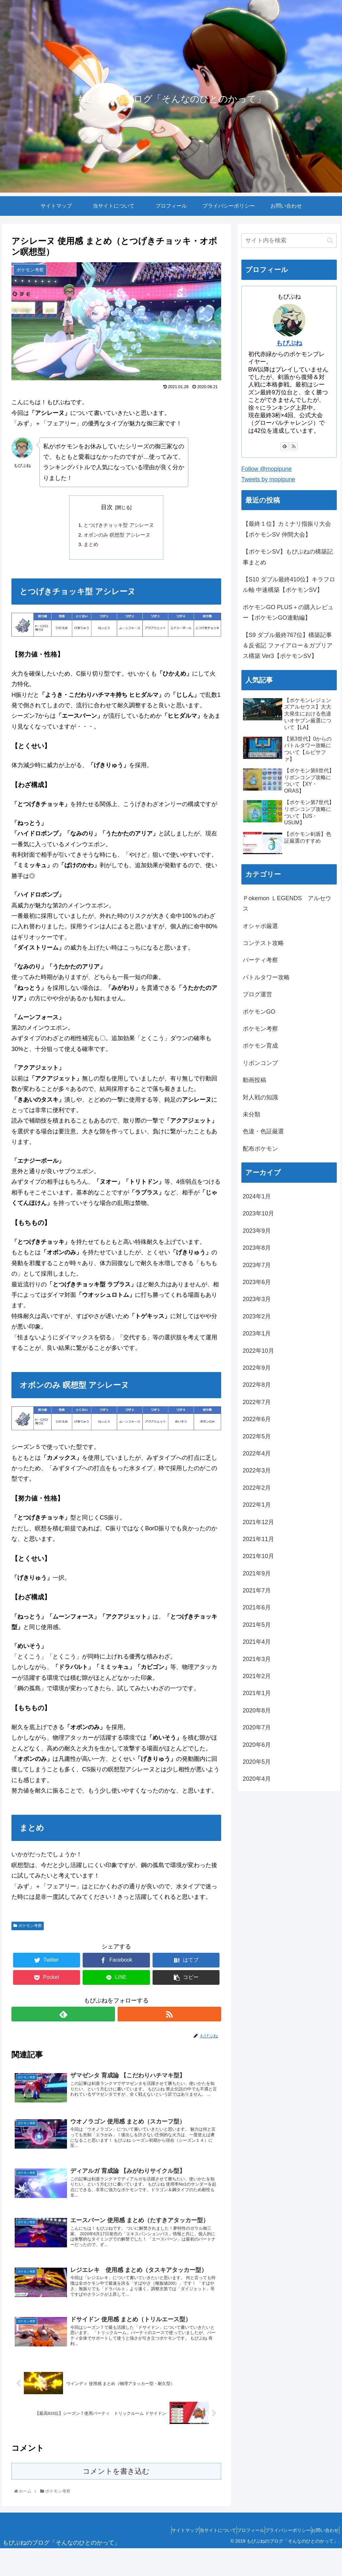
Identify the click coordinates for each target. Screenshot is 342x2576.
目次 (107, 507)
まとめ (89, 547)
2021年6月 (257, 1607)
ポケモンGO (259, 1011)
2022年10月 (258, 1351)
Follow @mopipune (266, 469)
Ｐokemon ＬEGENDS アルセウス (287, 903)
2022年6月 (257, 1419)
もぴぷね (289, 343)
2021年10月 (258, 1556)
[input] (289, 240)
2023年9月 (257, 1231)
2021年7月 (257, 1590)
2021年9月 (257, 1573)
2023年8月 (257, 1248)
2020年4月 (257, 1779)
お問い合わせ (322, 2557)
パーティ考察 (260, 960)
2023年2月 (257, 1316)
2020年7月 (257, 1727)
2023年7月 (257, 1265)
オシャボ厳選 (260, 926)
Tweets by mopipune (268, 479)
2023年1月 (257, 1333)
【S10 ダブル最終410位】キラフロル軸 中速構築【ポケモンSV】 (289, 584)
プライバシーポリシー (278, 2557)
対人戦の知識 (260, 1097)
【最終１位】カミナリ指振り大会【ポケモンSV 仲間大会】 (287, 529)
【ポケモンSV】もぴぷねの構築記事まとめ (288, 556)
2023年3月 (257, 1299)
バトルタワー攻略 (266, 977)
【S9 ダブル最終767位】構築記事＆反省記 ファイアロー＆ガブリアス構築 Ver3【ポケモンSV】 (288, 646)
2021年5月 (257, 1625)
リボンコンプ (260, 1063)
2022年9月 (257, 1368)
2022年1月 (257, 1505)
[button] (330, 240)
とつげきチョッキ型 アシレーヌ (119, 526)
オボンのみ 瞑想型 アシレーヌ (117, 537)
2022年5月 (257, 1436)
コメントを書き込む (116, 2499)
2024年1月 (257, 1196)
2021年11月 (258, 1539)
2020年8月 (257, 1710)
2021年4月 (257, 1642)
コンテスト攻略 (263, 943)
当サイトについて (196, 2557)
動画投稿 (254, 1080)
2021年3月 (257, 1659)
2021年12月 (258, 1522)
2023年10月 (258, 1213)
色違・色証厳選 (263, 1131)
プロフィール (235, 2557)
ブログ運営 (257, 994)
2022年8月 (257, 1385)
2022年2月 (257, 1488)
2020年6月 (257, 1745)
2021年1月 (257, 1693)
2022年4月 (257, 1453)
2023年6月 (257, 1282)
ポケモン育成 (260, 1045)
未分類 (251, 1114)
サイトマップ (157, 2557)
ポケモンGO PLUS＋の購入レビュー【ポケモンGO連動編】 (288, 612)
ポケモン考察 (27, 1929)
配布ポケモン (260, 1148)
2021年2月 (257, 1676)
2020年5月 (257, 1762)
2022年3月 (257, 1470)
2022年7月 (257, 1402)
